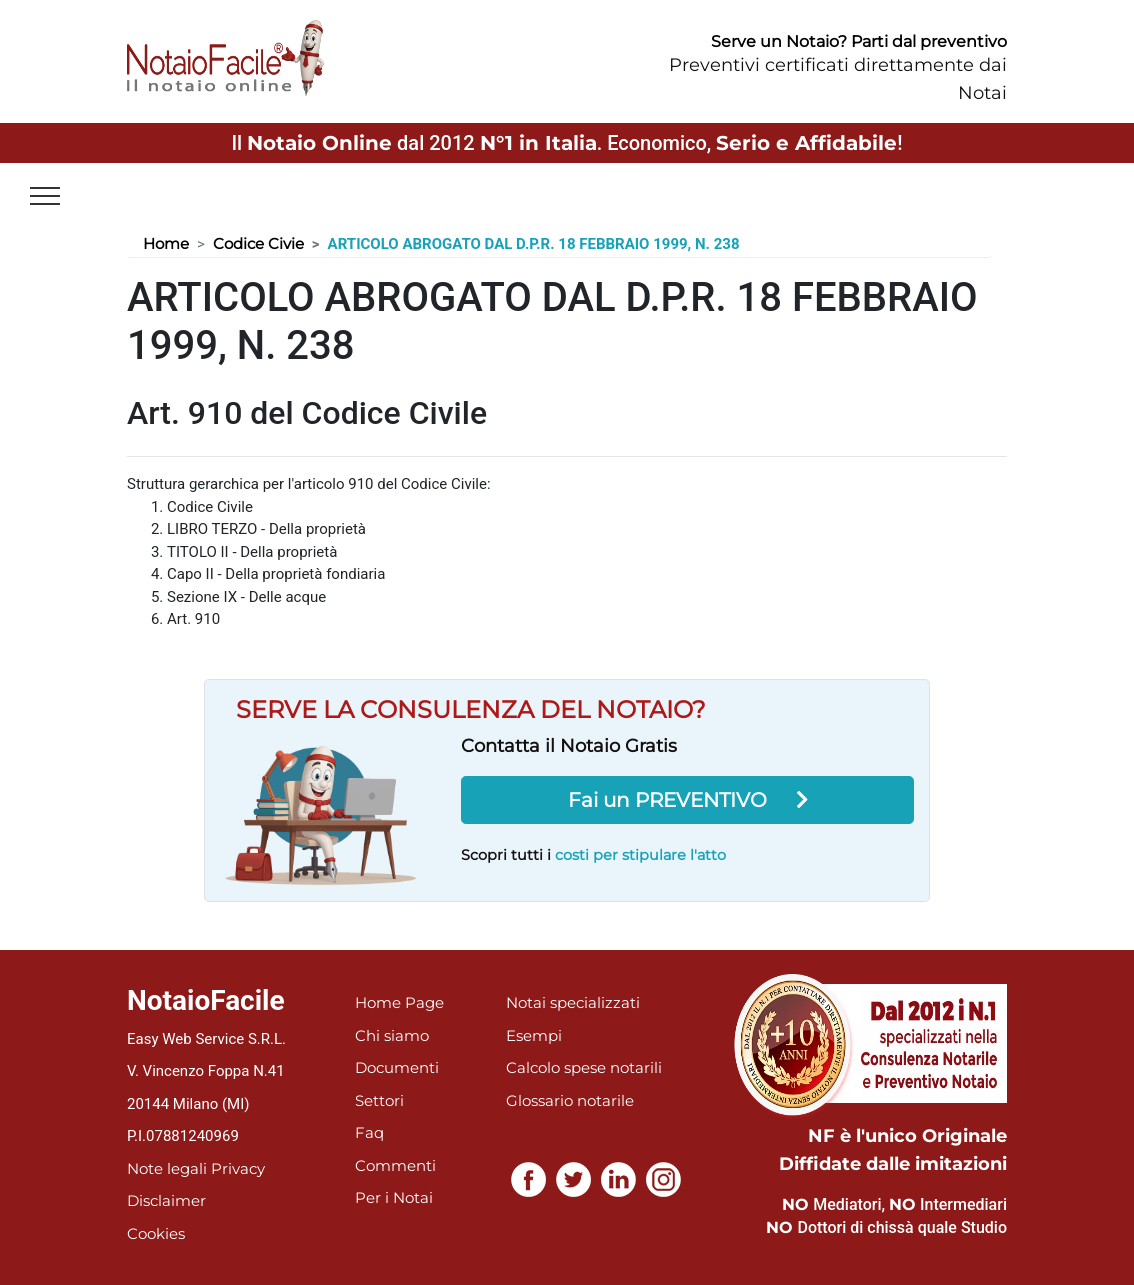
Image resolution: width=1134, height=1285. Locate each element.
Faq (369, 1132)
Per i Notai (394, 1197)
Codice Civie (258, 243)
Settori (379, 1100)
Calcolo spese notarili (584, 1067)
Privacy (238, 1168)
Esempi (534, 1035)
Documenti (397, 1067)
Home (166, 243)
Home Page (399, 1002)
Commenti (395, 1165)
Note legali (167, 1168)
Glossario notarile (570, 1100)
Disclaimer (166, 1200)
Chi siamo (392, 1035)
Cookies (156, 1233)
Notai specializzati (573, 1002)
